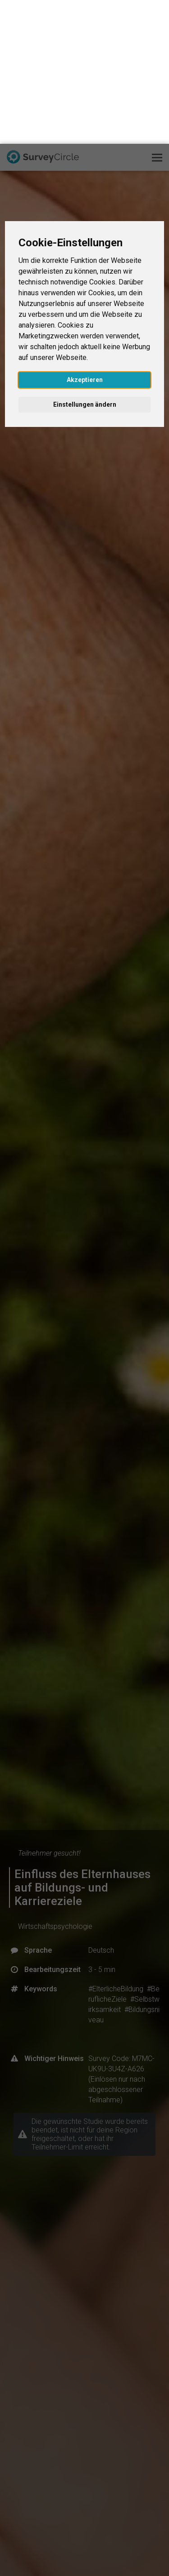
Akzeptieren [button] (85, 236)
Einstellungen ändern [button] (84, 260)
